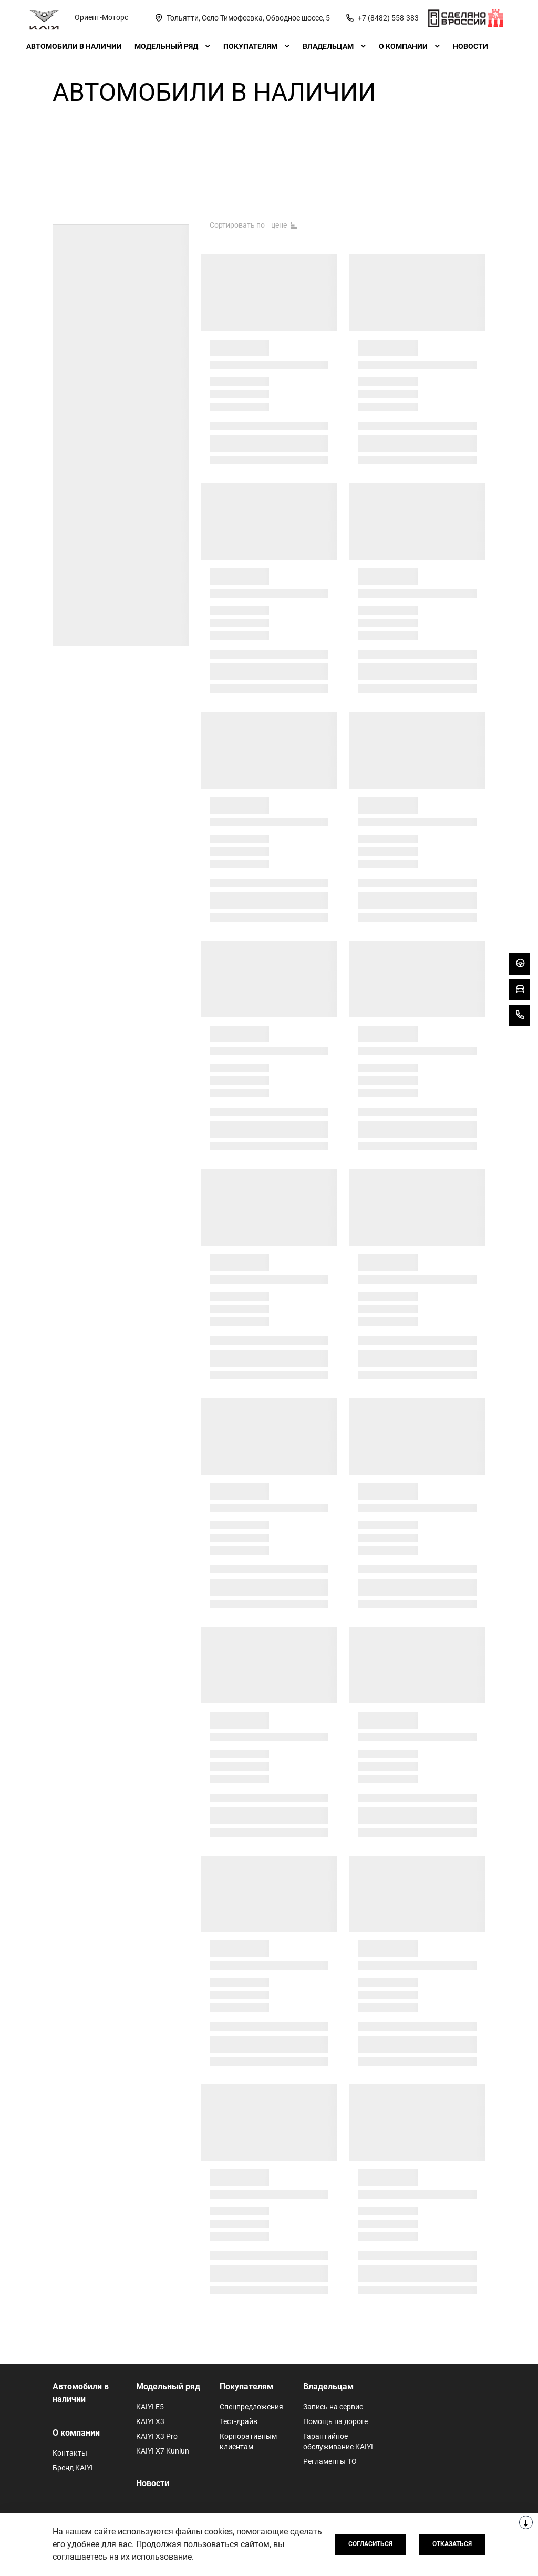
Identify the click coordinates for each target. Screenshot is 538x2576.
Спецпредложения (251, 2407)
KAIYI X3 (150, 2421)
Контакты (70, 2453)
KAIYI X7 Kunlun (162, 2451)
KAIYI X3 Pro (157, 2436)
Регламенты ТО (330, 2461)
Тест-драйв (238, 2421)
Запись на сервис (333, 2407)
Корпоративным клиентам (248, 2441)
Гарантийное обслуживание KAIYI (338, 2441)
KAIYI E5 (150, 2407)
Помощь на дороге (335, 2421)
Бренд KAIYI (73, 2467)
